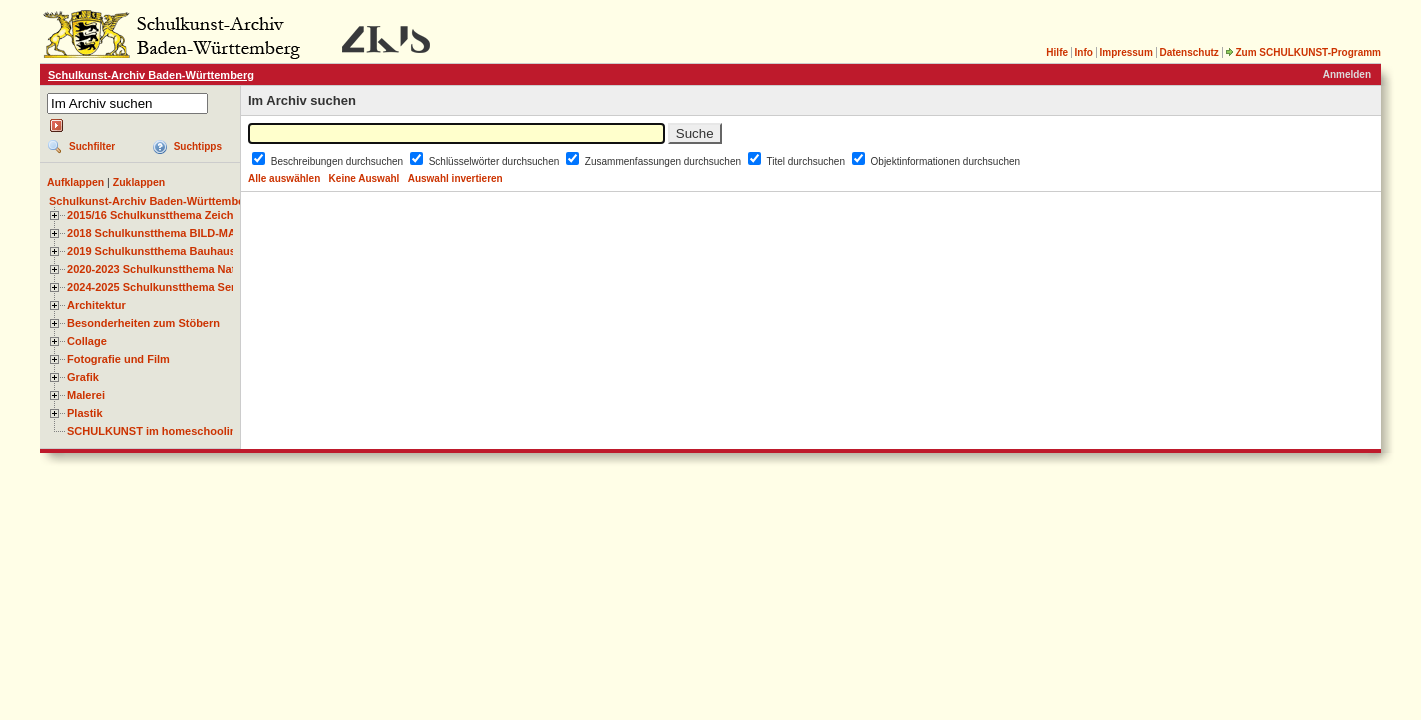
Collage (87, 341)
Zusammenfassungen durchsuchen (664, 161)
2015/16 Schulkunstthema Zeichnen (160, 215)
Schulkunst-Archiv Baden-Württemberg (151, 75)
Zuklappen (139, 182)
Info (1084, 52)
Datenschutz (1188, 52)
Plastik (85, 413)
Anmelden (1347, 74)
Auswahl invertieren (455, 178)
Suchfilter (92, 146)
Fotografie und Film (118, 359)
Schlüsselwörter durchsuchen (495, 161)
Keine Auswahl (364, 178)
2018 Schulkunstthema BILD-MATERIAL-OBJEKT (195, 233)
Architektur (96, 305)
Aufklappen (75, 182)
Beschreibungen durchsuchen (338, 161)
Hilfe (1057, 52)
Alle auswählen (284, 178)
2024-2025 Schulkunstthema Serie (156, 287)
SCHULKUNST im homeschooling (155, 431)
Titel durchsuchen (806, 161)
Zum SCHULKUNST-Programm (1303, 52)
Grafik (83, 377)
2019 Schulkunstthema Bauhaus (151, 251)
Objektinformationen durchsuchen (946, 161)
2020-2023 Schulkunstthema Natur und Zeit (179, 269)
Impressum (1125, 52)
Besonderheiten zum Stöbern (143, 323)
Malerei (86, 395)
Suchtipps (198, 146)
